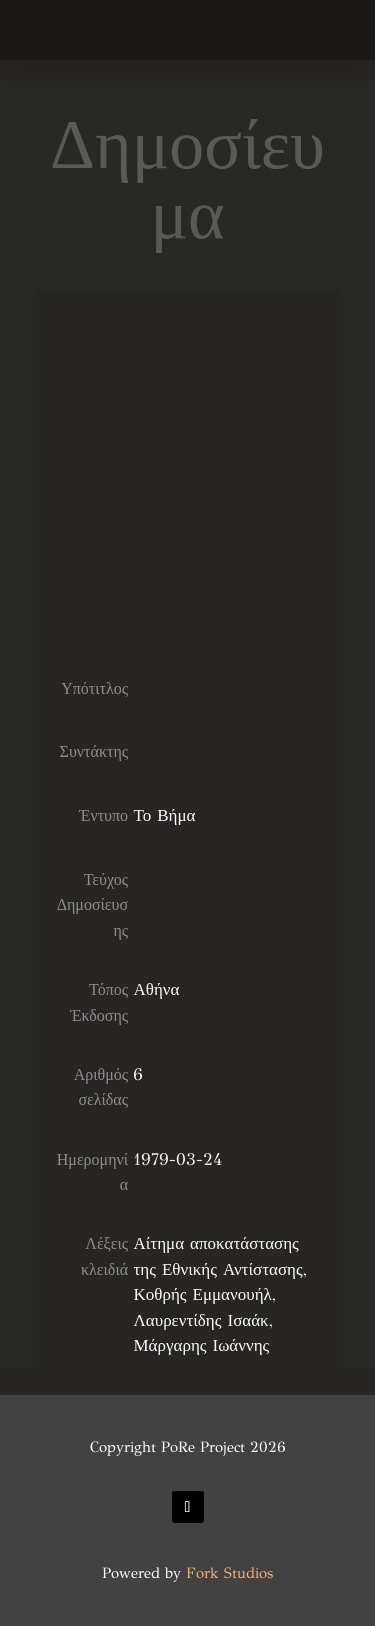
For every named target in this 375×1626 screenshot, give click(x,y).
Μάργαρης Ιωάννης (201, 1345)
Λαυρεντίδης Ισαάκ (200, 1320)
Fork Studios (229, 1573)
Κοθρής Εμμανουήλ (202, 1294)
